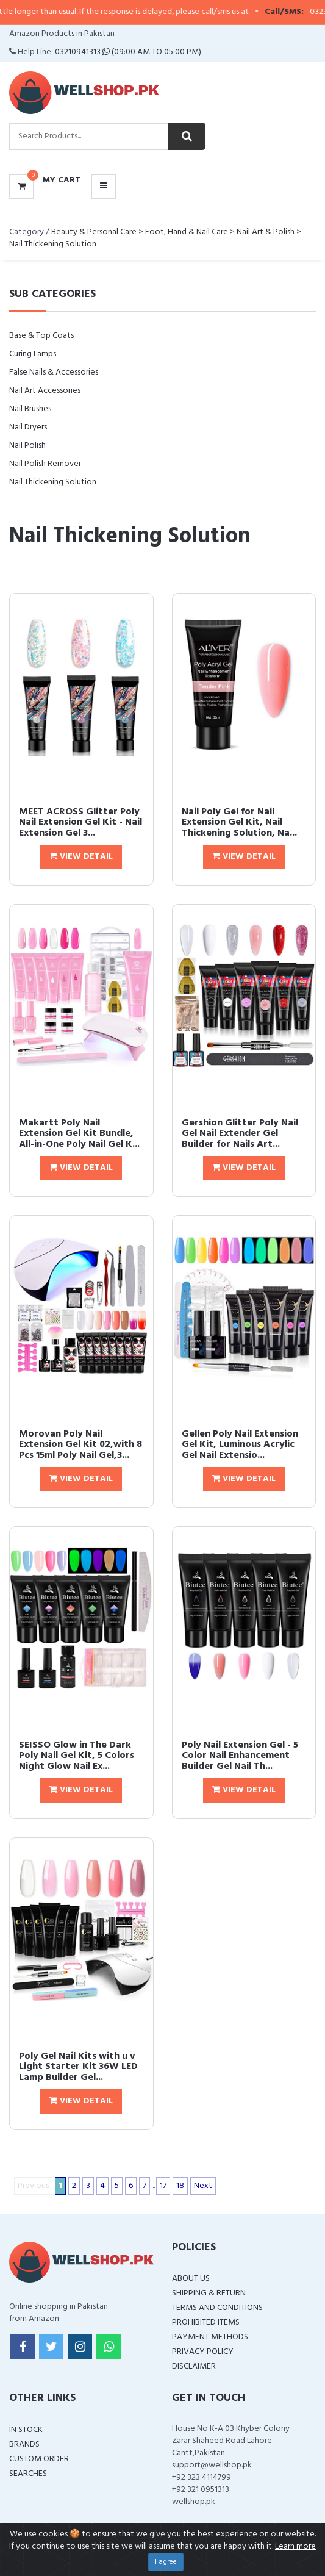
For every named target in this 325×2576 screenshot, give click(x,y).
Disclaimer (194, 2366)
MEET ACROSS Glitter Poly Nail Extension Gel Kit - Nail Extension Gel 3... (80, 822)
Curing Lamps (32, 354)
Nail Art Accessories (44, 391)
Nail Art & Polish (266, 232)
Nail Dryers (28, 427)
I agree (166, 2562)
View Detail (81, 857)
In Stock (26, 2430)
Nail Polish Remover (45, 464)
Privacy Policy (203, 2352)
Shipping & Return (209, 2293)
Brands (24, 2445)
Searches (28, 2474)
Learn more (295, 2546)
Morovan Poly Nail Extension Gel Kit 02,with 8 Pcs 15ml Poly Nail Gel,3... (80, 1444)
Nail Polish (27, 446)
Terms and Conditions (217, 2308)
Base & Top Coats (41, 336)
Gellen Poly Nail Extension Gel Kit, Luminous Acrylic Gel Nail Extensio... (240, 1444)
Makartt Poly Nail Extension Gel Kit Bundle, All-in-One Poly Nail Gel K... (79, 1133)
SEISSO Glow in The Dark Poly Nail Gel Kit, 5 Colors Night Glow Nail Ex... (76, 1755)
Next (203, 2186)
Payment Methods (210, 2337)
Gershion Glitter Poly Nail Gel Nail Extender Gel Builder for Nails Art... (240, 1133)
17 (163, 2186)
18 (180, 2186)
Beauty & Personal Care (94, 232)
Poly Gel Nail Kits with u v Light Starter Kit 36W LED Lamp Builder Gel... (78, 2067)
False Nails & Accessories (53, 372)
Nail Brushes (30, 409)
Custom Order (39, 2459)
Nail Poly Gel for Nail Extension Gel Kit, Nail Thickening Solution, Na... (239, 822)
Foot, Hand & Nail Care (186, 232)
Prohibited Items (206, 2323)
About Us (191, 2279)
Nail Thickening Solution (52, 244)
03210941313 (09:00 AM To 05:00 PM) (128, 52)
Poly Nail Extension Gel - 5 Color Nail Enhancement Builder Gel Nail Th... (240, 1755)
